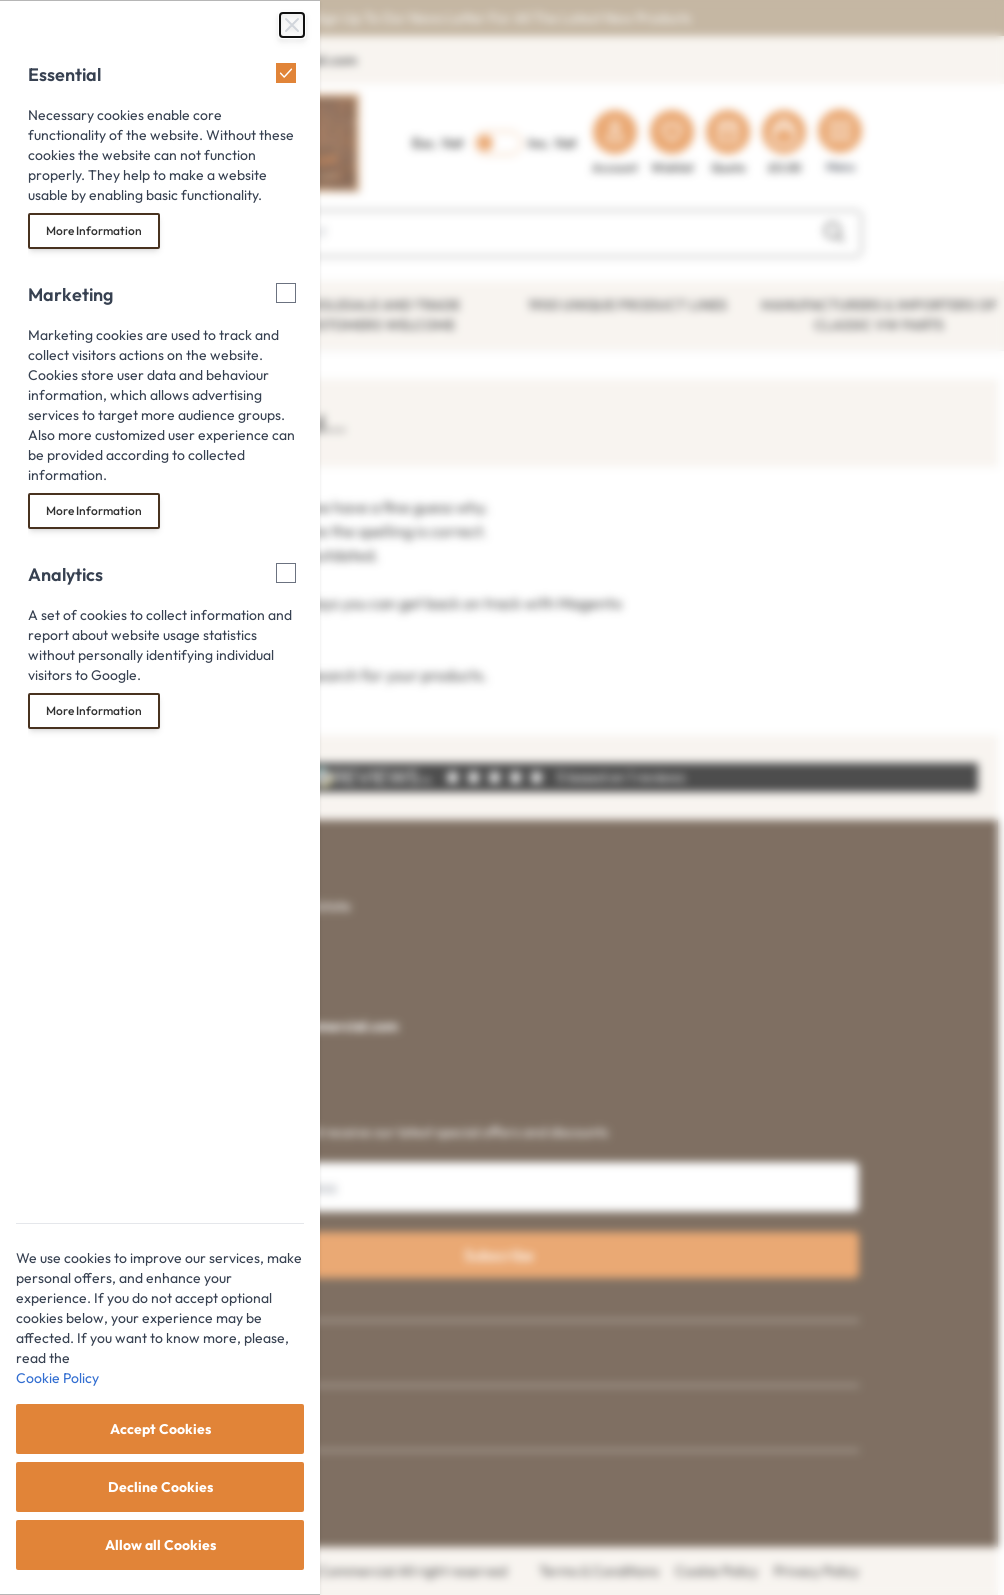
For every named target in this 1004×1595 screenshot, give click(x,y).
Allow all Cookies (160, 1545)
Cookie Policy (57, 1378)
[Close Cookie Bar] (292, 25)
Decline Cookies (160, 1487)
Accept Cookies (160, 1429)
